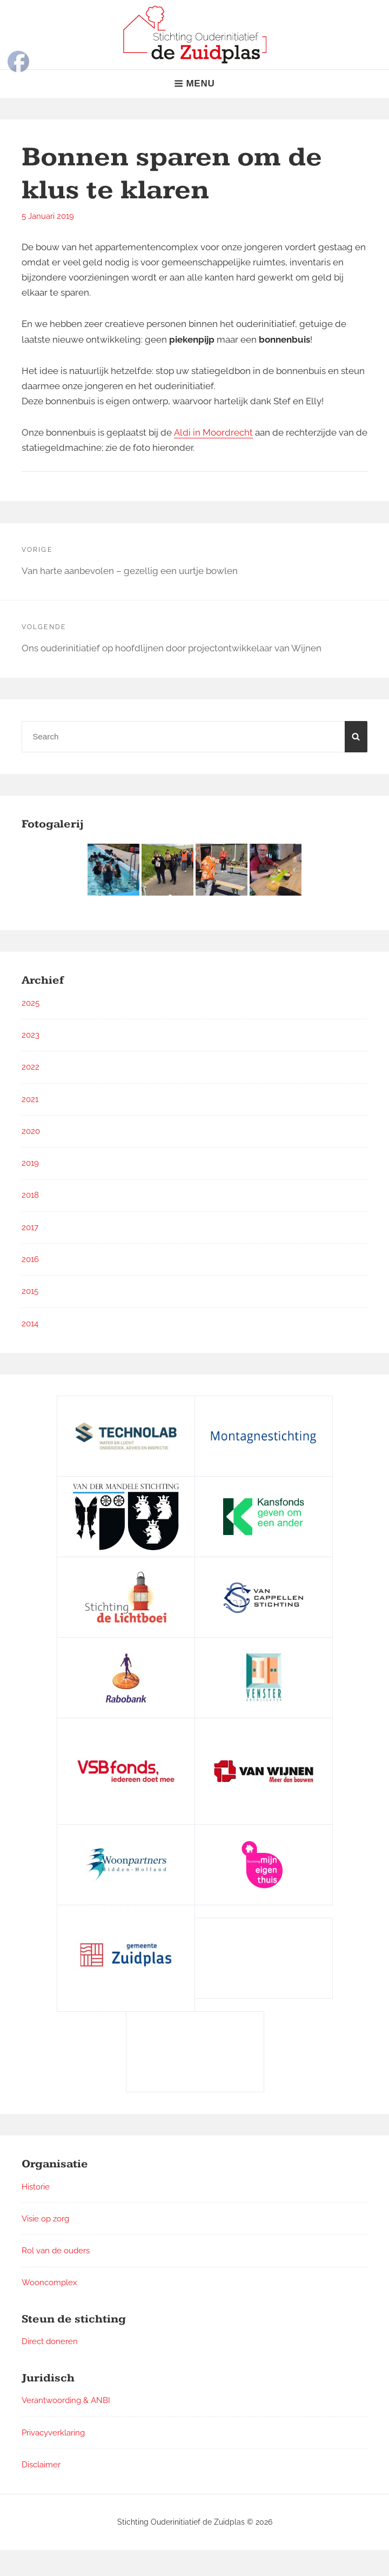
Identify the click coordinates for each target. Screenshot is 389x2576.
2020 (31, 1131)
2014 (30, 1324)
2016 (30, 1259)
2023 (30, 1035)
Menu (194, 83)
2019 (30, 1163)
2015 (30, 1291)
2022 (30, 1067)
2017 (30, 1227)
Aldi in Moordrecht (213, 432)
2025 (30, 1003)
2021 (30, 1099)
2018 (30, 1195)
